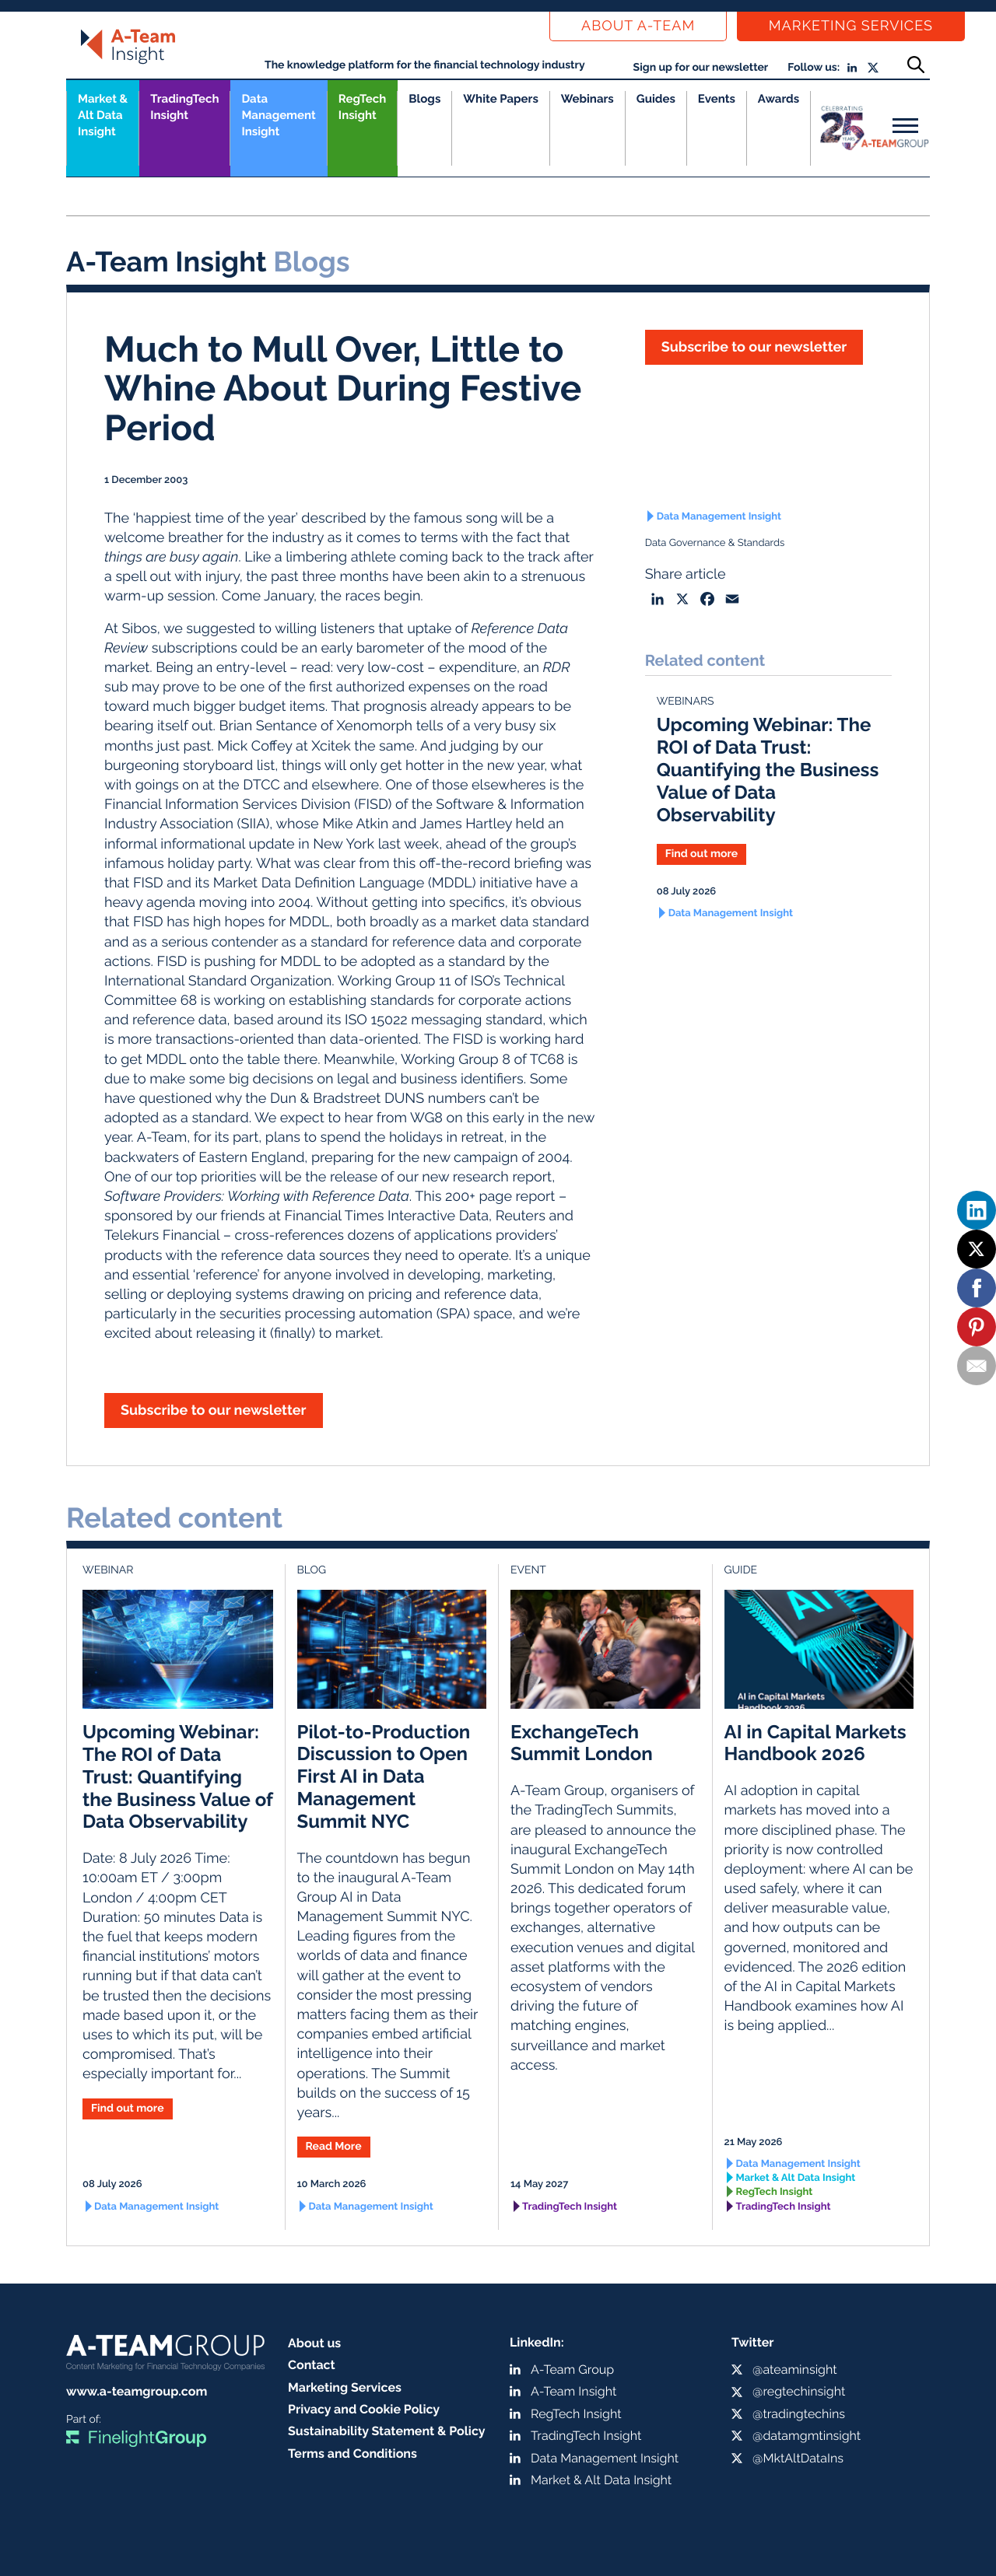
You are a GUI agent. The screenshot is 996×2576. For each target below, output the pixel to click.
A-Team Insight (573, 2391)
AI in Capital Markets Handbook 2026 (815, 1743)
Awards (778, 99)
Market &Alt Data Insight (103, 115)
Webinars (587, 99)
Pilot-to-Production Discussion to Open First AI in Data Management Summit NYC (384, 1776)
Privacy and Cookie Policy (364, 2409)
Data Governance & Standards (715, 543)
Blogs (424, 99)
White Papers (500, 99)
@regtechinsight (798, 2391)
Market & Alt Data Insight (796, 2178)
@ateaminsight (794, 2369)
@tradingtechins (798, 2413)
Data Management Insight (278, 115)
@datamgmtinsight (806, 2435)
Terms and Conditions (352, 2453)
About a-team (638, 26)
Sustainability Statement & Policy (387, 2431)
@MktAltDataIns (797, 2458)
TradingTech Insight (184, 107)
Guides (656, 99)
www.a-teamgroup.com (136, 2391)
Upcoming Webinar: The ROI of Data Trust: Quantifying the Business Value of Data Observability (768, 769)
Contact (311, 2364)
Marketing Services (851, 26)
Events (716, 99)
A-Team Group (572, 2369)
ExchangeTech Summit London (581, 1743)
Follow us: (813, 67)
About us (314, 2343)
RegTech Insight (362, 107)
